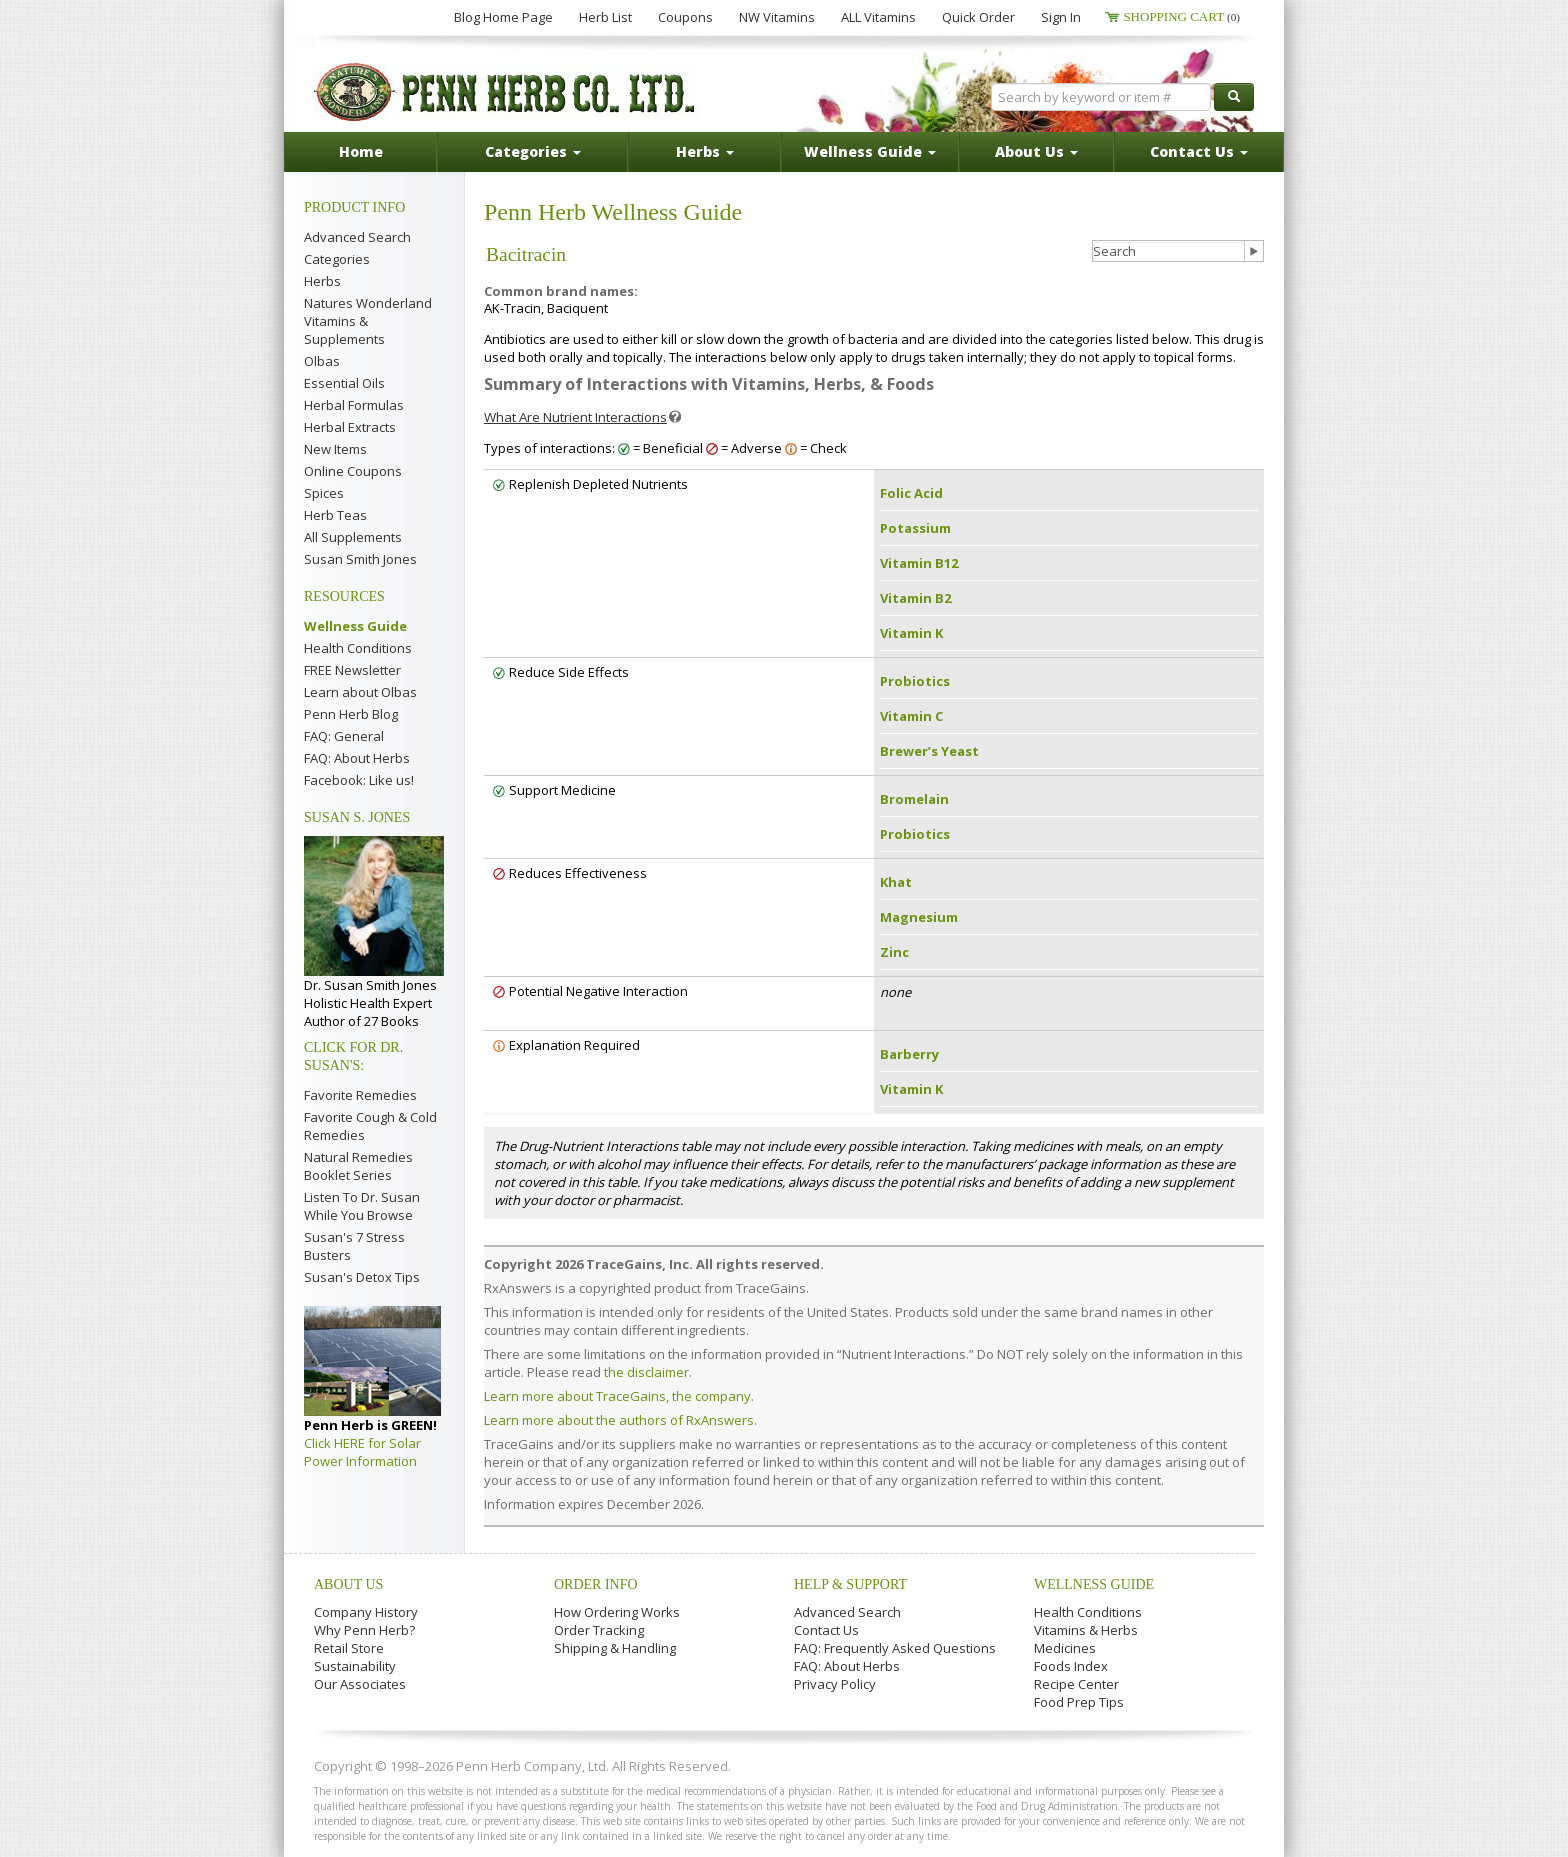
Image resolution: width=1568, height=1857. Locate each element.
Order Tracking (599, 1630)
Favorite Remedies (360, 1095)
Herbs (322, 281)
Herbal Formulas (354, 405)
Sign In (1061, 17)
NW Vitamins (777, 17)
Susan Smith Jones (360, 559)
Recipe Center (1076, 1684)
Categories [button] (533, 151)
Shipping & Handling (615, 1648)
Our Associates (360, 1684)
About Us (348, 1584)
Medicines (1065, 1648)
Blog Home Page (503, 17)
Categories (337, 259)
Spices (324, 493)
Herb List (605, 17)
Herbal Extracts (350, 427)
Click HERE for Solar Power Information (362, 1452)
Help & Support (850, 1584)
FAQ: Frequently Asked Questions (895, 1648)
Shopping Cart (1181, 16)
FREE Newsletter (352, 670)
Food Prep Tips (1079, 1702)
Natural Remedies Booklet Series (358, 1166)
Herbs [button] (705, 151)
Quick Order (978, 17)
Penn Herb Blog (351, 714)
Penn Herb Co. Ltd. (506, 92)
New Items (335, 449)
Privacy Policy (835, 1684)
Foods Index (1071, 1666)
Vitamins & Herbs (1086, 1630)
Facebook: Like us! (359, 780)
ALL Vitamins (878, 17)
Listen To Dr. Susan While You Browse (362, 1206)
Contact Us (826, 1630)
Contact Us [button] (1199, 151)
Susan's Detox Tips (362, 1277)
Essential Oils (344, 383)
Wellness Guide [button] (870, 151)
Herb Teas (335, 515)
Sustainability (355, 1666)
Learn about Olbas (360, 692)
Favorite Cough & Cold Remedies (370, 1126)
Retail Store (349, 1648)
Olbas (322, 361)
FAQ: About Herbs (357, 758)
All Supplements (353, 537)
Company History (366, 1612)
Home (361, 151)
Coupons (685, 17)
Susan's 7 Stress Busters (354, 1246)
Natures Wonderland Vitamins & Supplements (368, 321)
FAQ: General (344, 736)
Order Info (596, 1584)
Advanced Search (357, 237)
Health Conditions (358, 648)
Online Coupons (353, 471)
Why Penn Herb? (364, 1630)
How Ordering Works (617, 1612)
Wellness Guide (355, 626)
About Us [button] (1036, 151)
